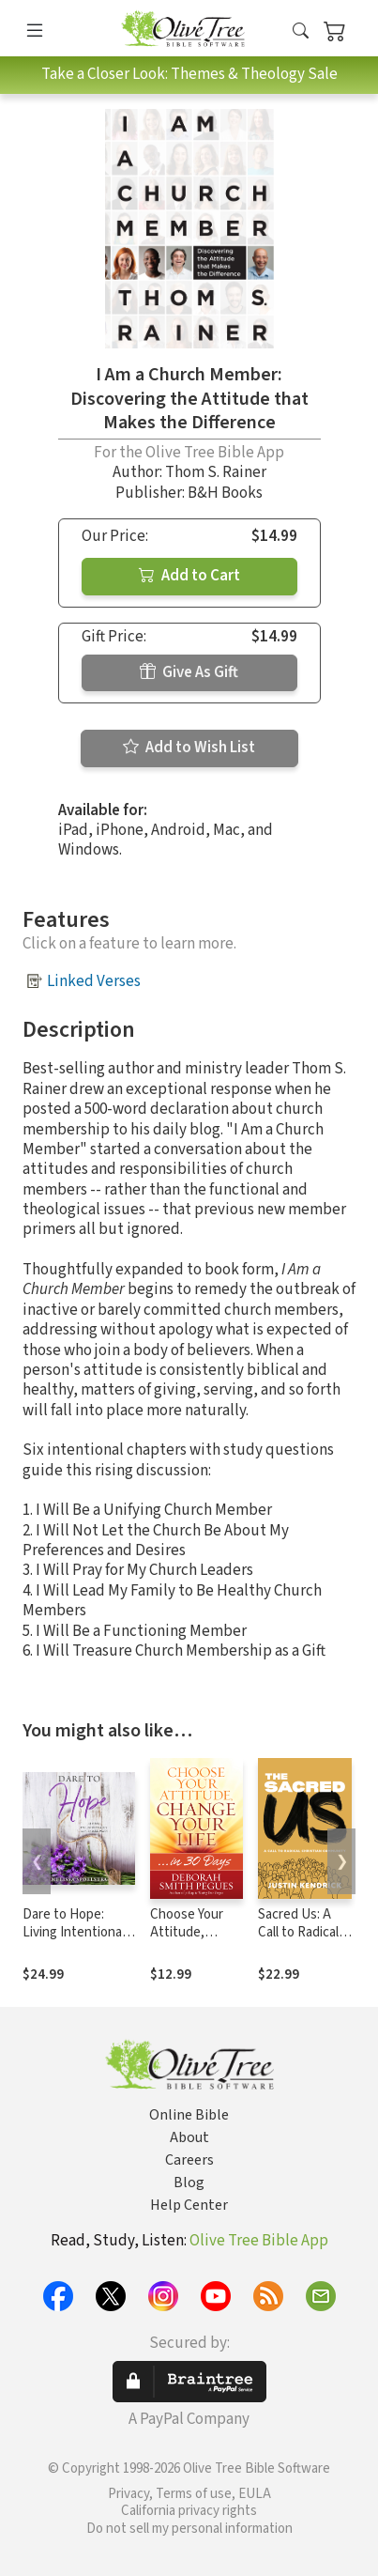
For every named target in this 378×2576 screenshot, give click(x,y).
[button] (301, 31)
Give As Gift (189, 672)
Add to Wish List (189, 747)
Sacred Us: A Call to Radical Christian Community (298, 1941)
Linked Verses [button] (94, 981)
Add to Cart (189, 575)
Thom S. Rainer (215, 472)
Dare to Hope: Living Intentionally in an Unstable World (78, 1941)
